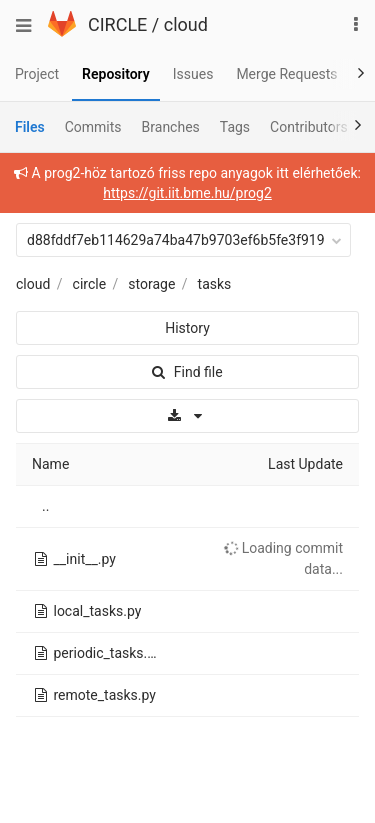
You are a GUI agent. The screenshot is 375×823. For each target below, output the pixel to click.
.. (45, 506)
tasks (215, 284)
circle (90, 284)
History (187, 328)
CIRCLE (117, 24)
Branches (171, 127)
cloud (186, 24)
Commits (93, 127)
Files (30, 127)
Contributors (309, 127)
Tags (235, 127)
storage (151, 284)
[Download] (187, 416)
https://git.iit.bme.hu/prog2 (187, 193)
